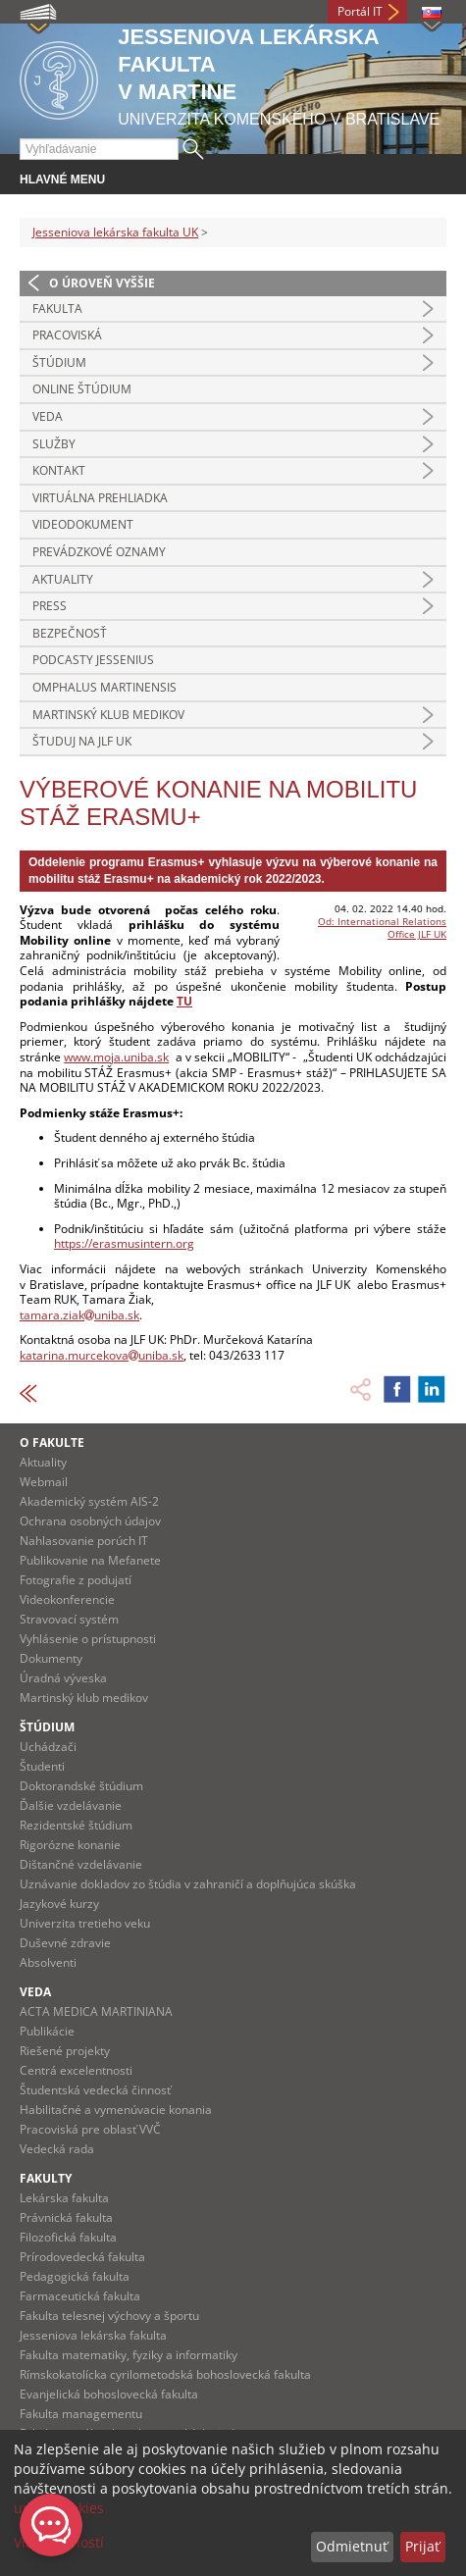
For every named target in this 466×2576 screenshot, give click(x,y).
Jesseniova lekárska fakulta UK (115, 232)
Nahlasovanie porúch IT (84, 1540)
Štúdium (59, 362)
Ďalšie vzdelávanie (71, 1805)
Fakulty (46, 2178)
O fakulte (52, 1442)
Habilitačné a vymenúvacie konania (116, 2109)
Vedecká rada (57, 2148)
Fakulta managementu (81, 2413)
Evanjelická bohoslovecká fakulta (109, 2394)
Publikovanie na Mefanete (90, 1560)
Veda (47, 416)
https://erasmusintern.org (124, 1243)
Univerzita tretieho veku (85, 1923)
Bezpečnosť (69, 633)
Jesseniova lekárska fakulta (93, 2335)
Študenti (42, 1766)
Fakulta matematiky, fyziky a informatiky (128, 2354)
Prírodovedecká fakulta (82, 2256)
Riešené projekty (65, 2050)
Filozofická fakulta (68, 2237)
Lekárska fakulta (64, 2198)
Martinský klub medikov (108, 714)
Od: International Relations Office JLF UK (382, 927)
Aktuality (62, 579)
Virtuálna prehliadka (100, 497)
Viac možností (59, 2542)
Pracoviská (67, 335)
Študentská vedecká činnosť (95, 2090)
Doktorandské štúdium (81, 1785)
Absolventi (48, 1962)
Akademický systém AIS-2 (89, 1501)
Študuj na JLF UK (81, 741)
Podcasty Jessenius (93, 659)
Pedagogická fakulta (74, 2276)
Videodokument (82, 524)
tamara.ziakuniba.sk (79, 1315)
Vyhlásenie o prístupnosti (88, 1638)
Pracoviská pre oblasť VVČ (90, 2129)
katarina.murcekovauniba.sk (101, 1355)
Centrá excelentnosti (76, 2070)
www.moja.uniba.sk (116, 1057)
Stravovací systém (69, 1619)
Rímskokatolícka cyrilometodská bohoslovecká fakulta (165, 2374)
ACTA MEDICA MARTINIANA (96, 2011)
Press (49, 605)
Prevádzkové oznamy (99, 551)
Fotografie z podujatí (75, 1579)
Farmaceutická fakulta (80, 2296)
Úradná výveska (63, 1678)
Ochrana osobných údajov (90, 1521)
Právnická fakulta (66, 2217)
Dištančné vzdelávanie (81, 1864)
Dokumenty (51, 1658)
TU (184, 1001)
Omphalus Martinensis (104, 687)
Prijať (422, 2546)
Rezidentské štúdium (76, 1825)
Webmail (44, 1481)
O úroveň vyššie (102, 283)
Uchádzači (48, 1746)
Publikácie (47, 2031)
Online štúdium (81, 389)
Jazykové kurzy (59, 1903)
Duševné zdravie (65, 1942)
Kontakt (58, 470)
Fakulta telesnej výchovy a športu (109, 2315)
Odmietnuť (352, 2546)
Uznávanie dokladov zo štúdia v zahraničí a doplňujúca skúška (188, 1884)
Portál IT (360, 11)
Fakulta (57, 308)
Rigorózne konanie (70, 1844)
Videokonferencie (67, 1599)
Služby (54, 444)
